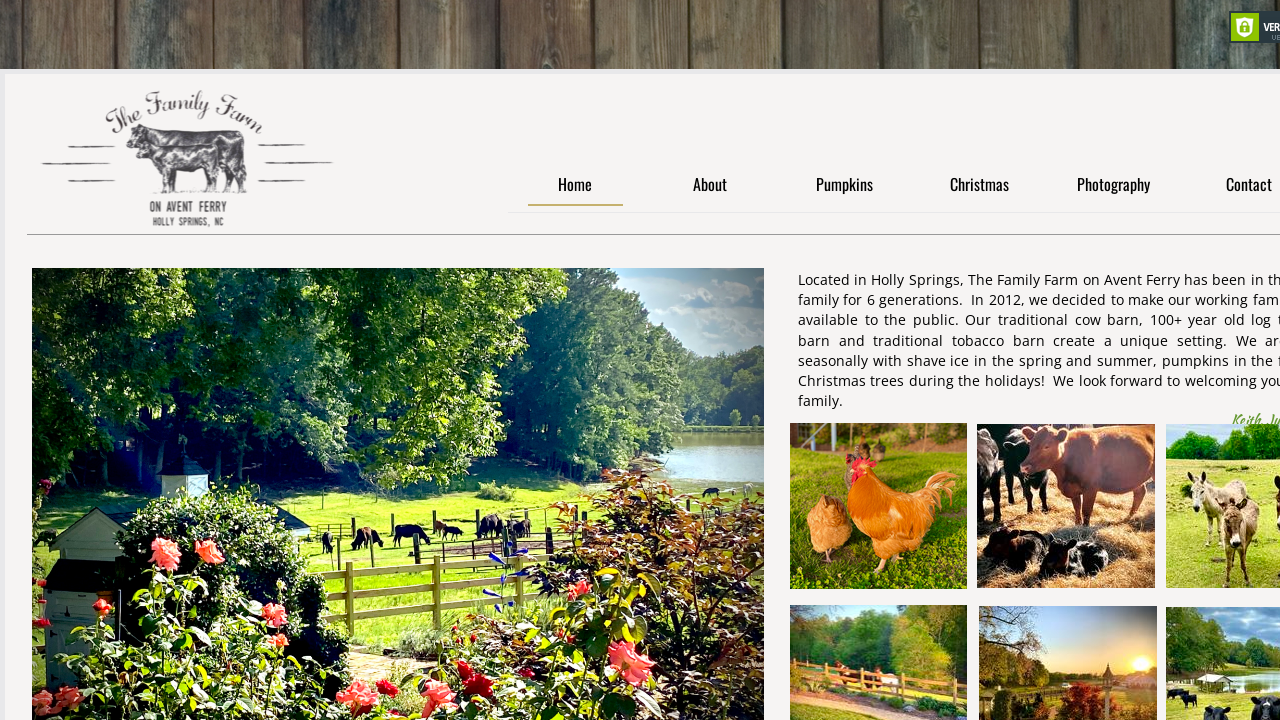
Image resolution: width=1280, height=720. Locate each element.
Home (575, 185)
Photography (1113, 185)
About (710, 185)
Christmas (979, 185)
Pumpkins (844, 185)
